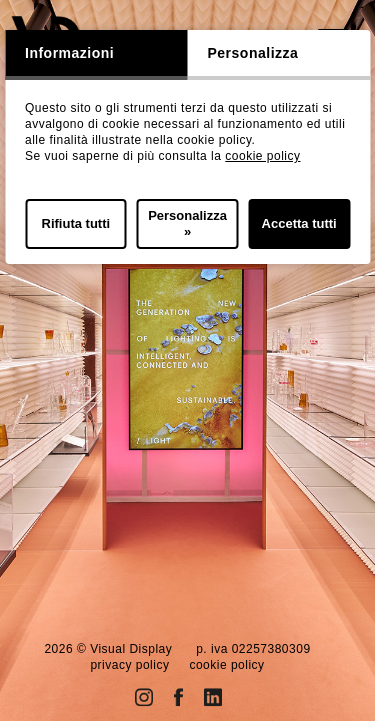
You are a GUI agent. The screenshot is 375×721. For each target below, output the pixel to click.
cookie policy (262, 156)
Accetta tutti (299, 223)
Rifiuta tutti (76, 223)
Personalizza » (187, 223)
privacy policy (129, 665)
